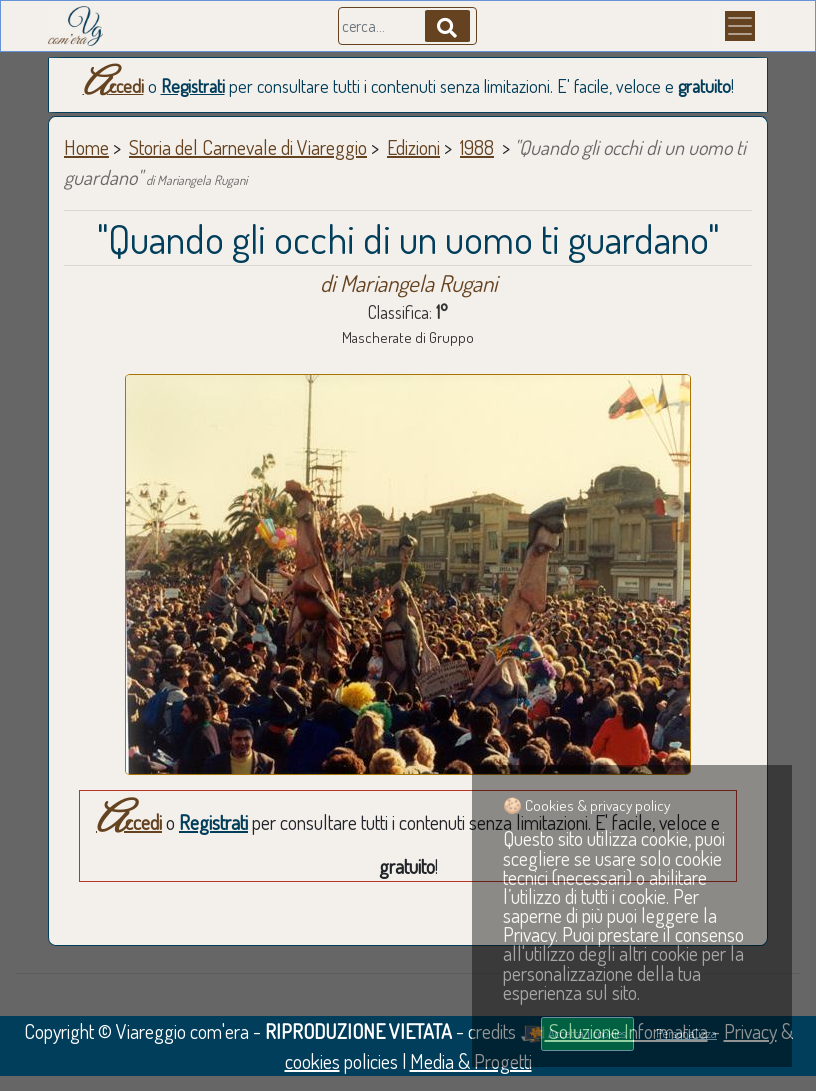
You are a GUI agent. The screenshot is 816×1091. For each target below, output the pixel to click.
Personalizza (686, 1033)
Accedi (113, 86)
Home (86, 147)
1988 (477, 147)
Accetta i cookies (587, 1033)
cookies (312, 1061)
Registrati (193, 86)
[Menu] (740, 26)
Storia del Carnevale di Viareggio (248, 147)
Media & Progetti (471, 1061)
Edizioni (413, 147)
